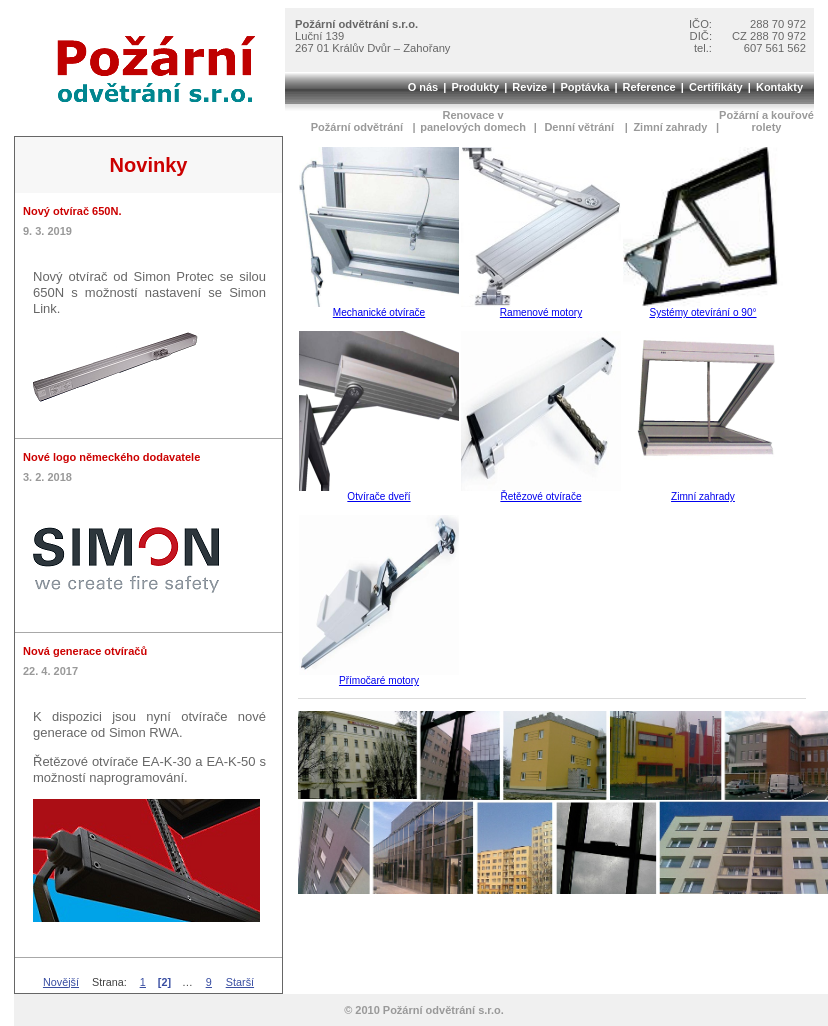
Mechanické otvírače (379, 312)
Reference (649, 87)
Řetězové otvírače (540, 496)
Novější (61, 982)
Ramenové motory (541, 312)
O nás (423, 87)
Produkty (475, 87)
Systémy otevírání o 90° (702, 312)
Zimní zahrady (703, 496)
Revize (529, 87)
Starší (240, 982)
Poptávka (584, 87)
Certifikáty (716, 87)
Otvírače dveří (378, 496)
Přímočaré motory (379, 680)
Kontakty (779, 87)
